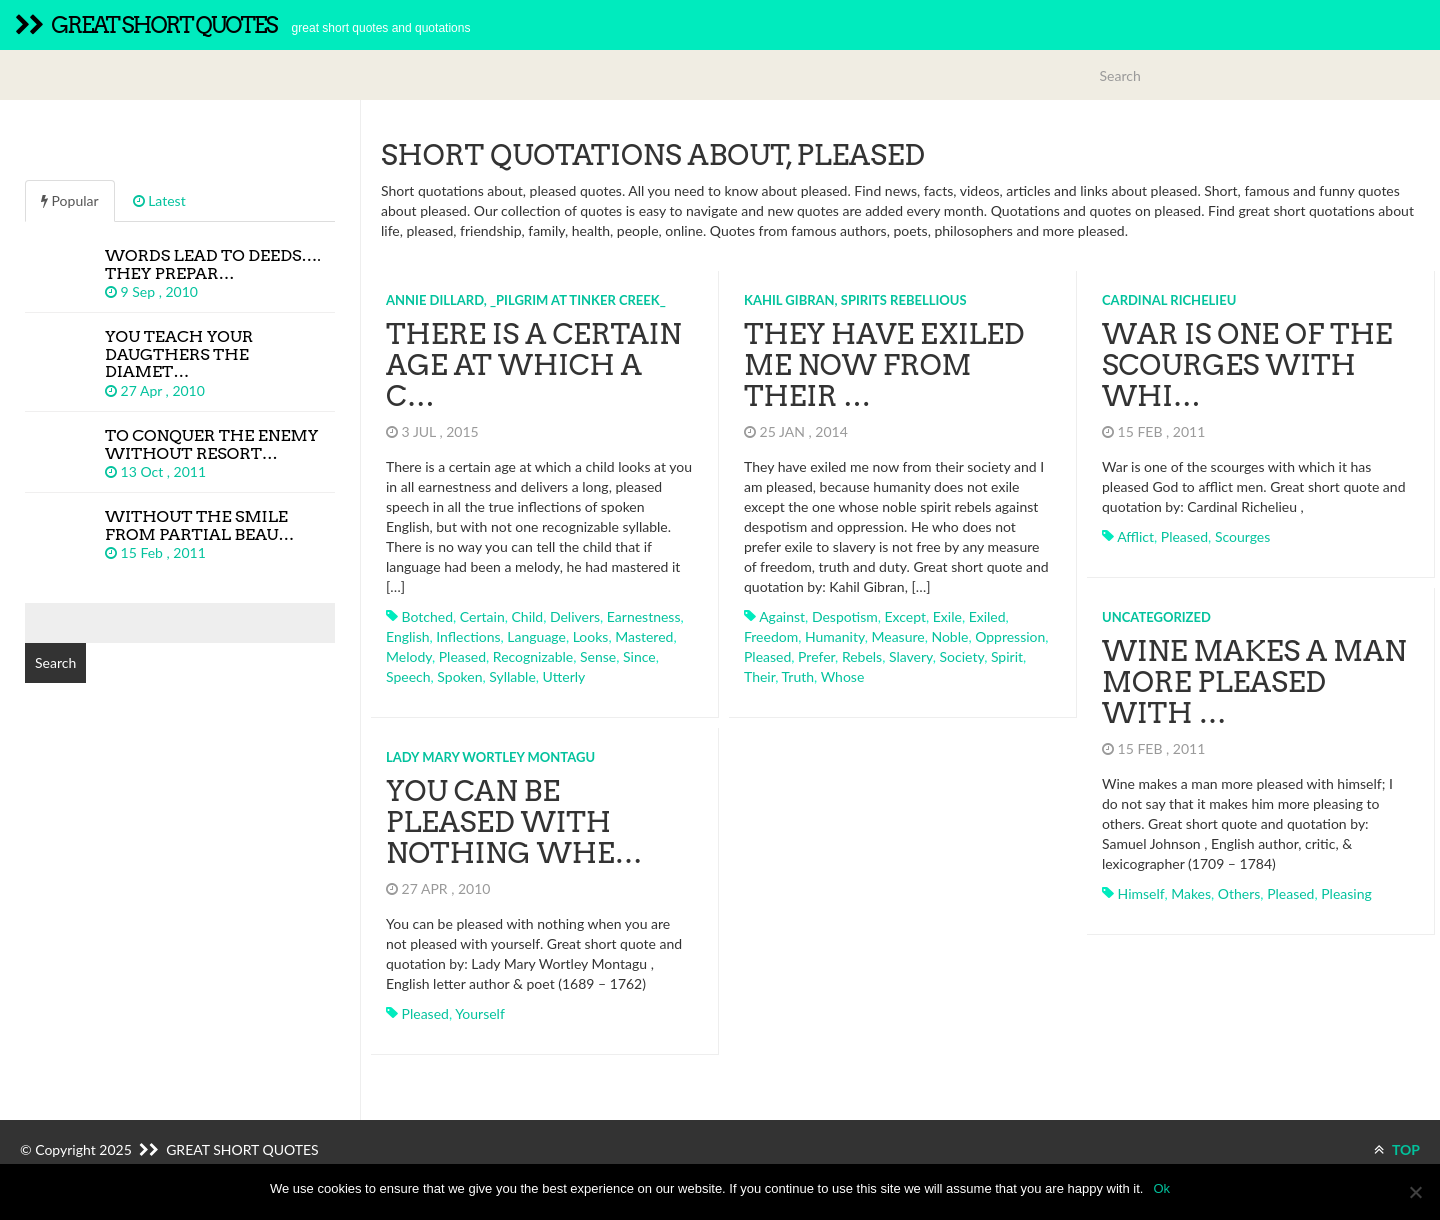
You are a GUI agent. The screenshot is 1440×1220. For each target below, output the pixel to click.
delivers (575, 616)
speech (408, 676)
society (962, 656)
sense (598, 656)
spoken (459, 676)
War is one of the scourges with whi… (1247, 365)
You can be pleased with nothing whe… (514, 822)
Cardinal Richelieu (1169, 300)
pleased (462, 656)
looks (591, 636)
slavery (911, 656)
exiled (987, 616)
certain (482, 616)
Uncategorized (1156, 617)
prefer (816, 656)
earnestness (644, 616)
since (639, 656)
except (905, 616)
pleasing (1346, 893)
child (527, 616)
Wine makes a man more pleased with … (1254, 682)
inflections (468, 636)
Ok (1161, 1188)
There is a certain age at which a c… (533, 365)
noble (949, 636)
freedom (771, 636)
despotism (845, 616)
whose (843, 676)
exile (947, 616)
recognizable (533, 656)
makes (1191, 893)
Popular (70, 200)
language (536, 636)
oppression (1010, 636)
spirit (1007, 656)
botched (427, 616)
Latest (159, 200)
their (759, 676)
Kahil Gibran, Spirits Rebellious (855, 300)
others (1239, 893)
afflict (1135, 536)
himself (1141, 893)
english (408, 636)
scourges (1242, 536)
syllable (512, 676)
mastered (644, 636)
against (782, 616)
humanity (835, 636)
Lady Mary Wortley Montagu (490, 757)
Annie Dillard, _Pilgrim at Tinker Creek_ (526, 300)
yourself (480, 1013)
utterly (564, 676)
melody (409, 656)
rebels (862, 656)
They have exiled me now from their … (884, 365)
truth (798, 676)
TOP (1397, 1149)
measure (897, 636)
